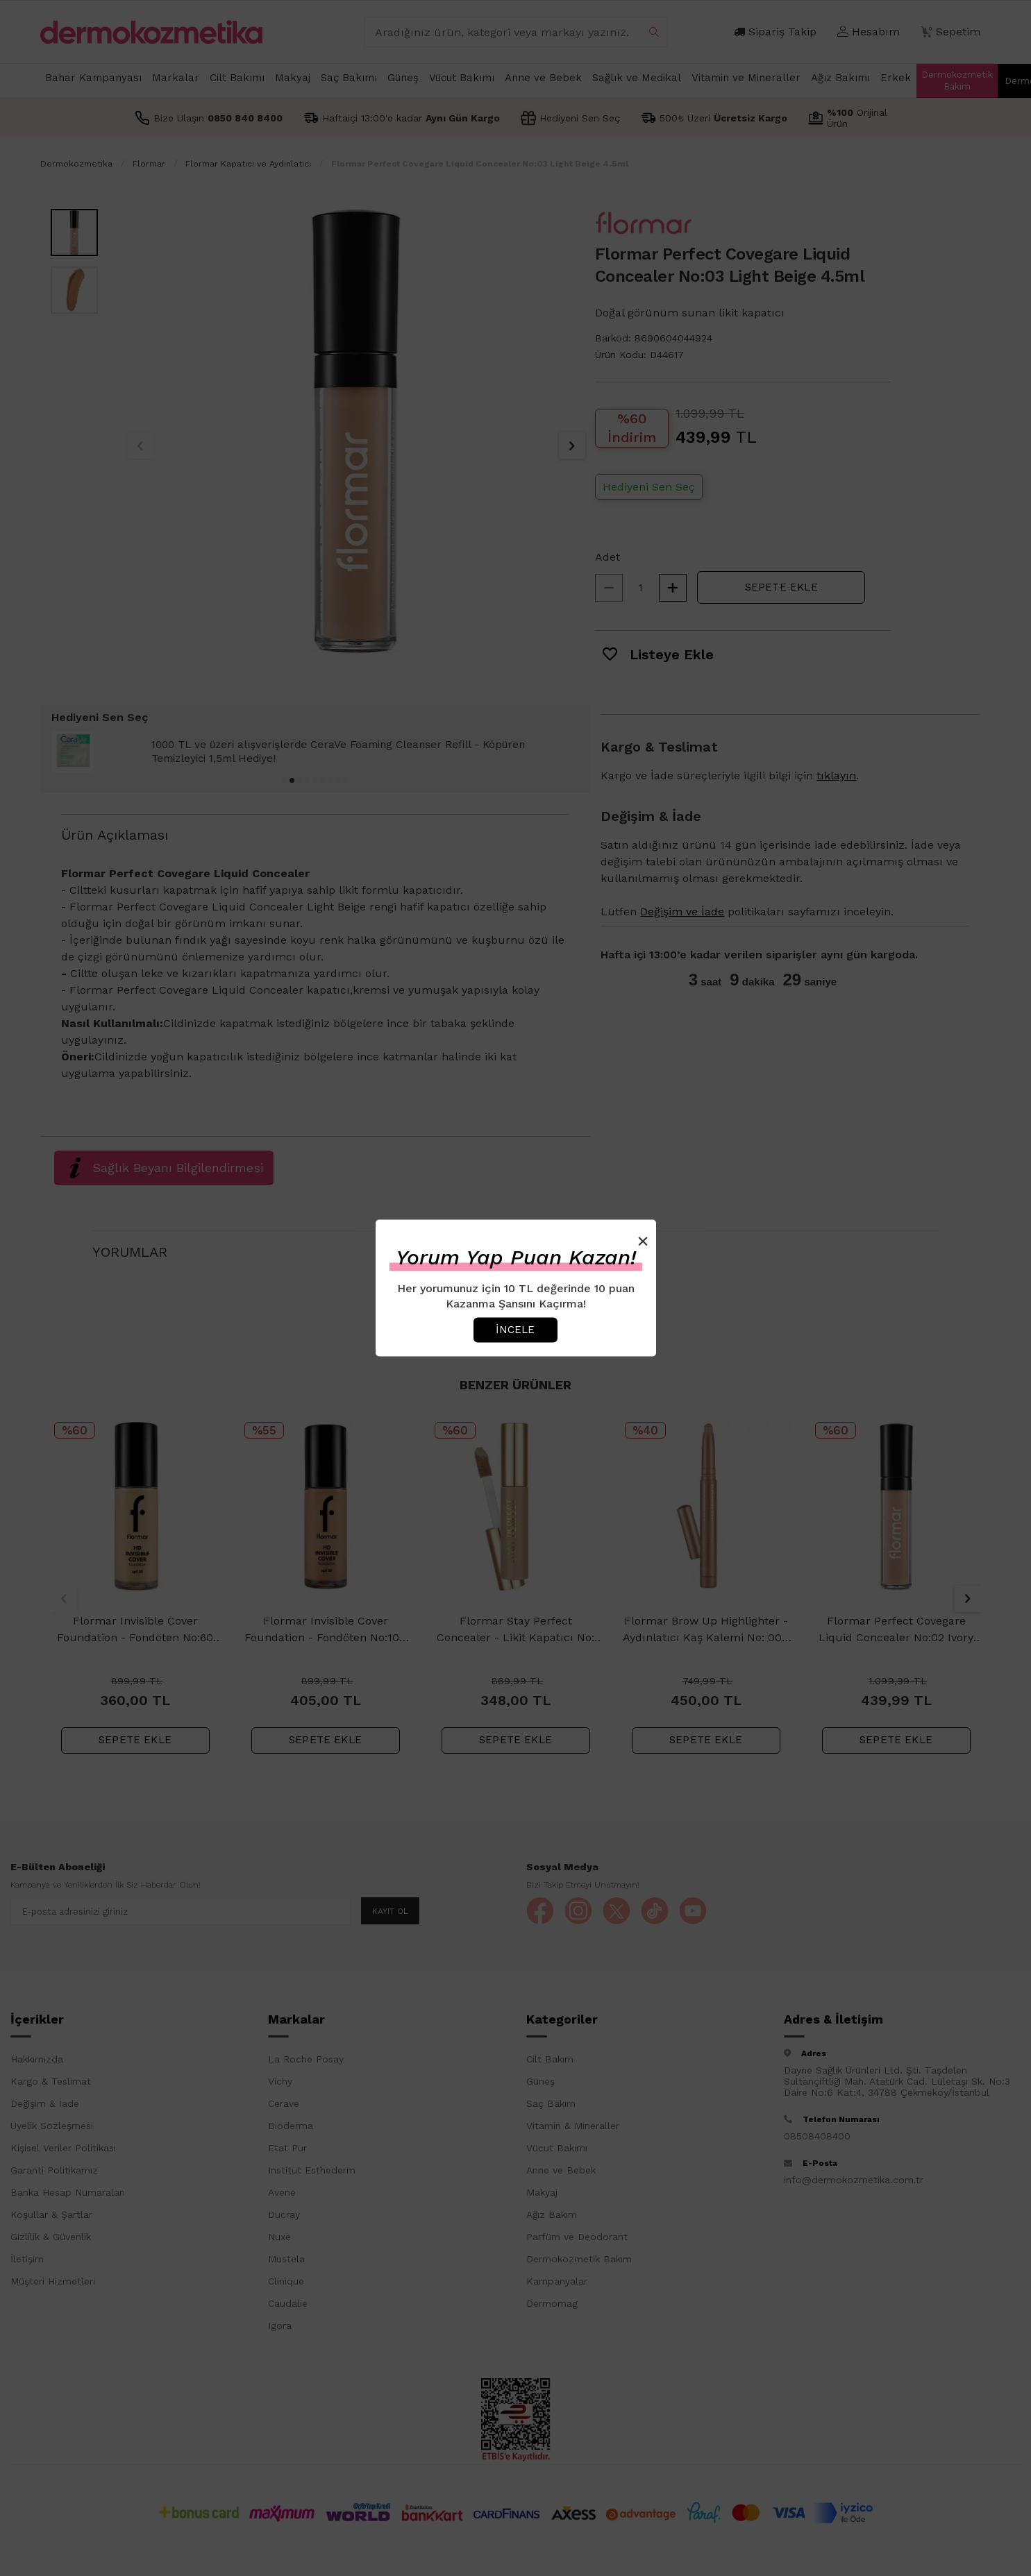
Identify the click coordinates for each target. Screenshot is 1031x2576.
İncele (515, 1329)
